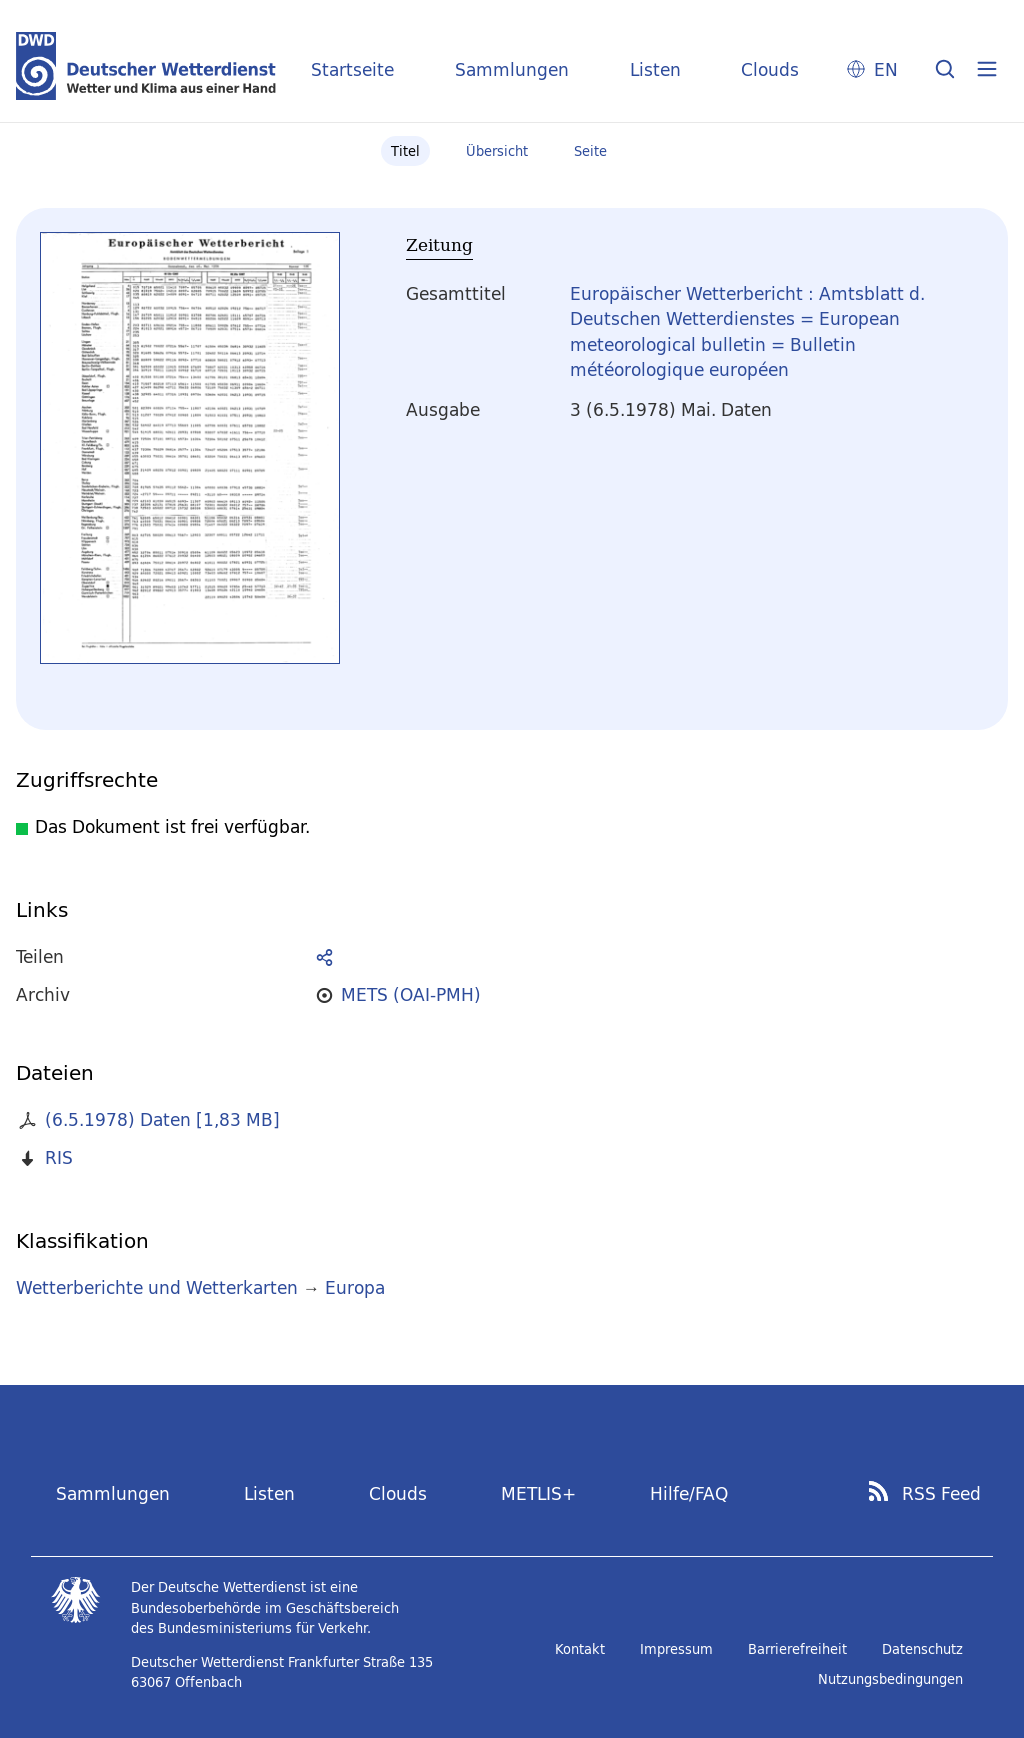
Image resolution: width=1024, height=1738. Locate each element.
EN (886, 69)
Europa (355, 1287)
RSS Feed (941, 1494)
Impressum (676, 1649)
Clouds (770, 69)
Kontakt (580, 1649)
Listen (655, 69)
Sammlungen (512, 69)
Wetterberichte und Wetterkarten (157, 1287)
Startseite (352, 69)
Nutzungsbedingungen (890, 1679)
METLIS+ (538, 1493)
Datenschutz (922, 1649)
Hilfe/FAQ (689, 1493)
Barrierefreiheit (797, 1649)
